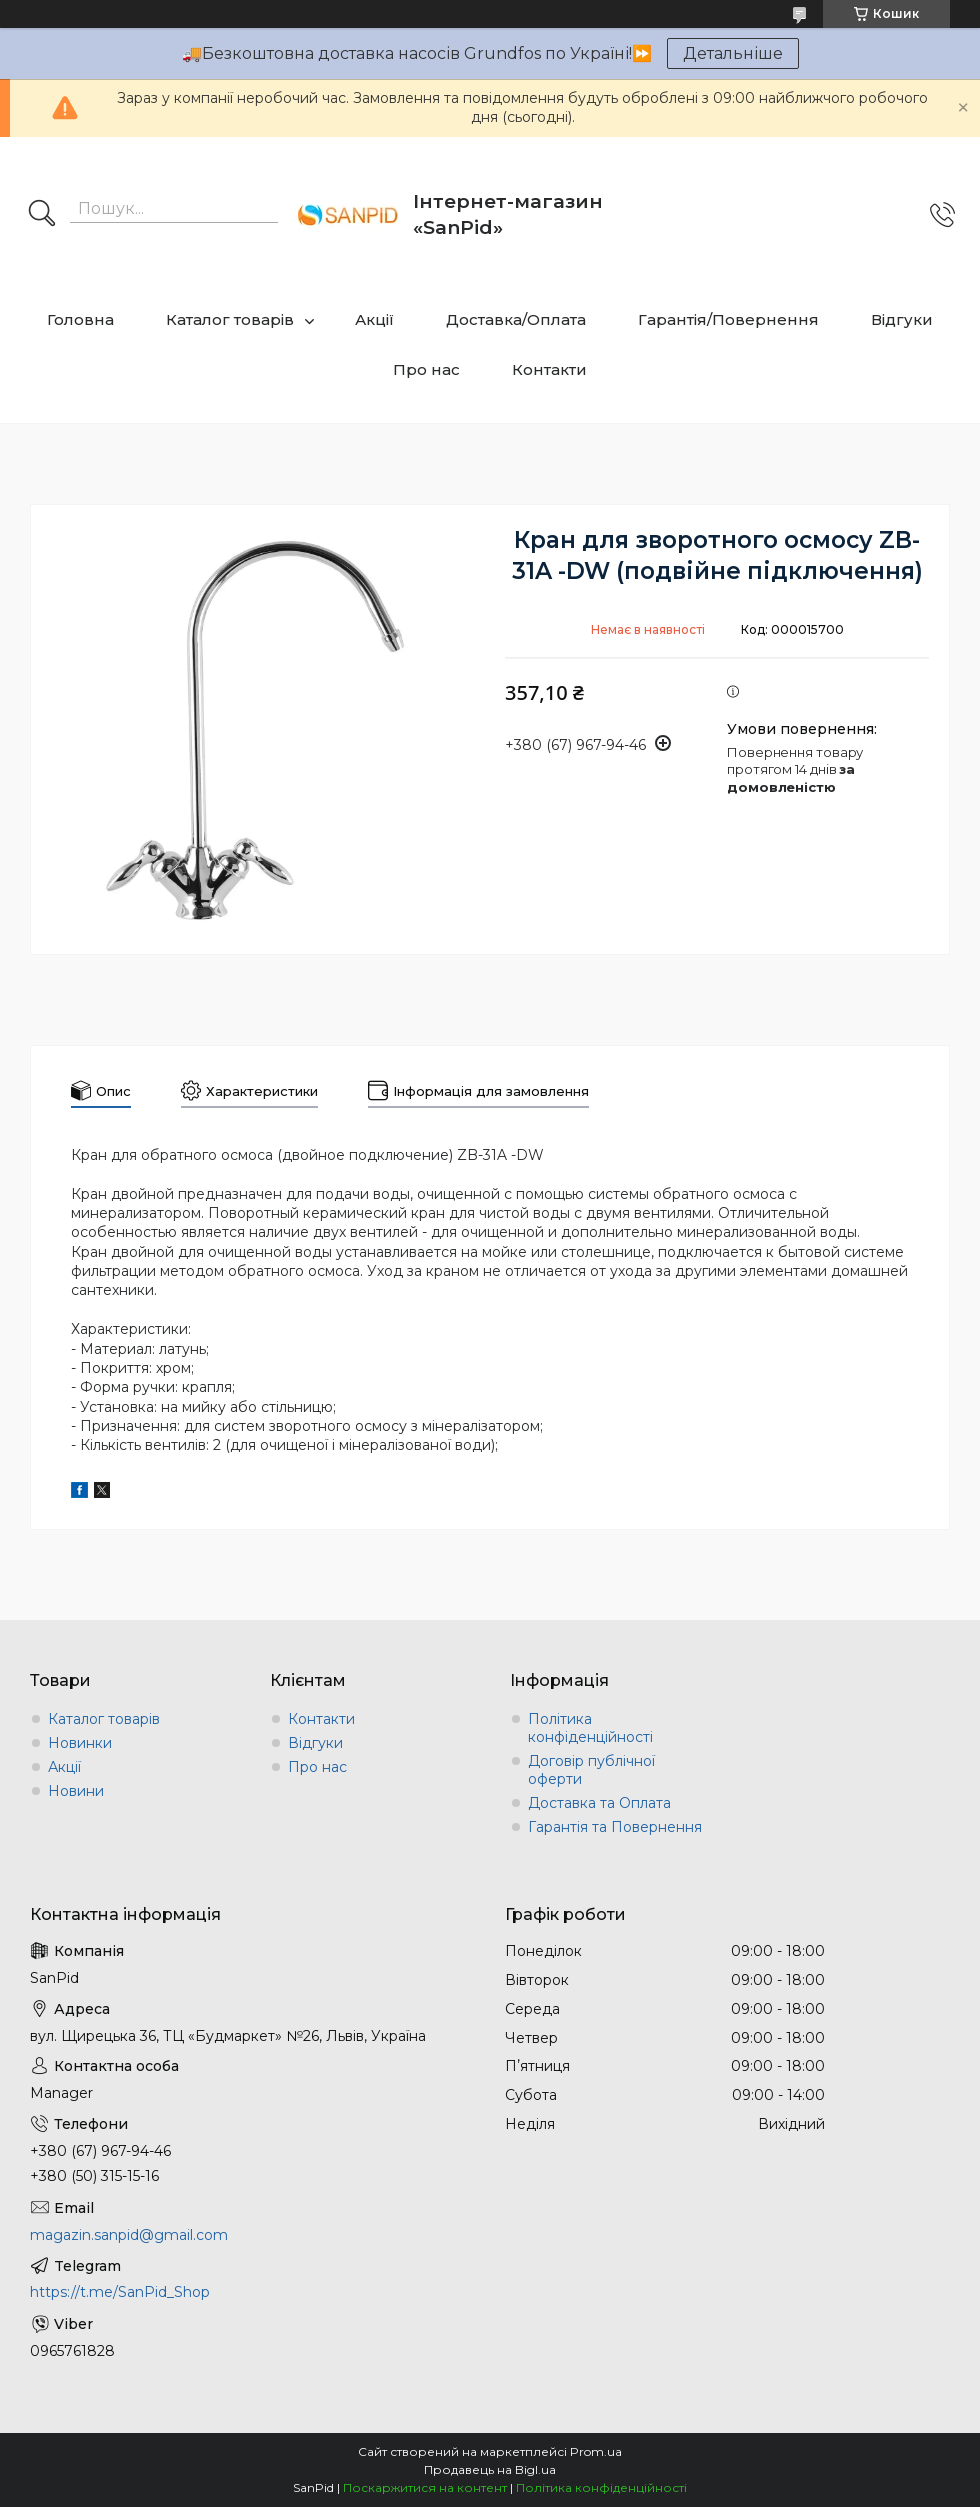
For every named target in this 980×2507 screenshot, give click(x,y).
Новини (76, 1791)
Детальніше (733, 53)
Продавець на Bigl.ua (490, 2469)
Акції (374, 319)
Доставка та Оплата (599, 1803)
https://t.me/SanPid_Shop (120, 2292)
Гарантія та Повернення (615, 1827)
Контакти (549, 369)
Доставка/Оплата (516, 319)
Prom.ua (596, 2451)
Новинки (80, 1743)
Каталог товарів (230, 319)
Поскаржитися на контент (425, 2487)
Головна (80, 319)
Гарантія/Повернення (728, 319)
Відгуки (902, 319)
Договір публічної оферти (591, 1770)
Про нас (426, 369)
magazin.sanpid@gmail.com (129, 2235)
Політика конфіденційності (590, 1728)
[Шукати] (42, 215)
